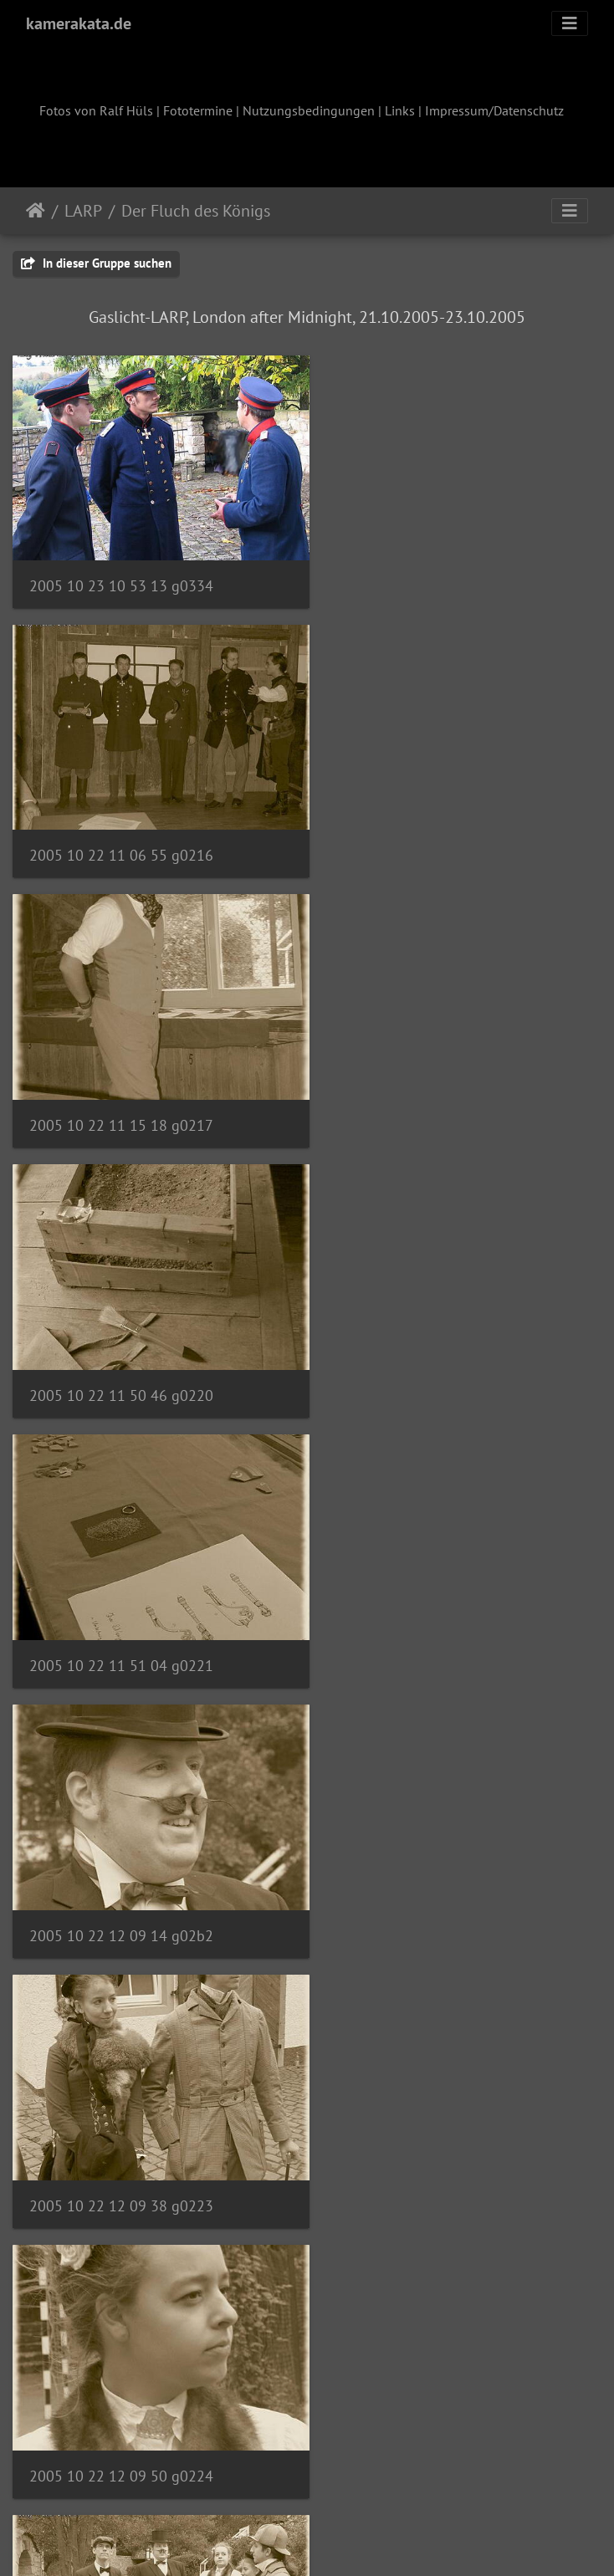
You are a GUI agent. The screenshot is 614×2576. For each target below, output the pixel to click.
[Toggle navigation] (569, 23)
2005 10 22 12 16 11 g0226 (428, 1613)
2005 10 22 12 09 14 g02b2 (428, 1094)
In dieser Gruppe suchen (96, 263)
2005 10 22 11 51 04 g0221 (121, 1094)
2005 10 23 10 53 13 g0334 (121, 575)
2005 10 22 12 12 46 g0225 (121, 1612)
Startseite (35, 210)
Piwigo (341, 2541)
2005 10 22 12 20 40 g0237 (121, 2391)
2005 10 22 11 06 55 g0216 (428, 575)
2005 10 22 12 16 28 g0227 (121, 1872)
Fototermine (198, 110)
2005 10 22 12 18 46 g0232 (428, 2131)
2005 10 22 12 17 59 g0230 (120, 2131)
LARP (83, 211)
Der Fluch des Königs (195, 211)
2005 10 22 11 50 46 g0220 (428, 834)
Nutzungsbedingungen (309, 110)
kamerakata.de (78, 23)
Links (400, 110)
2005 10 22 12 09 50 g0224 (428, 1353)
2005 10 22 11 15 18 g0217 (121, 834)
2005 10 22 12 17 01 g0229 (427, 1872)
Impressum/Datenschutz (494, 110)
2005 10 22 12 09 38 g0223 (121, 1353)
